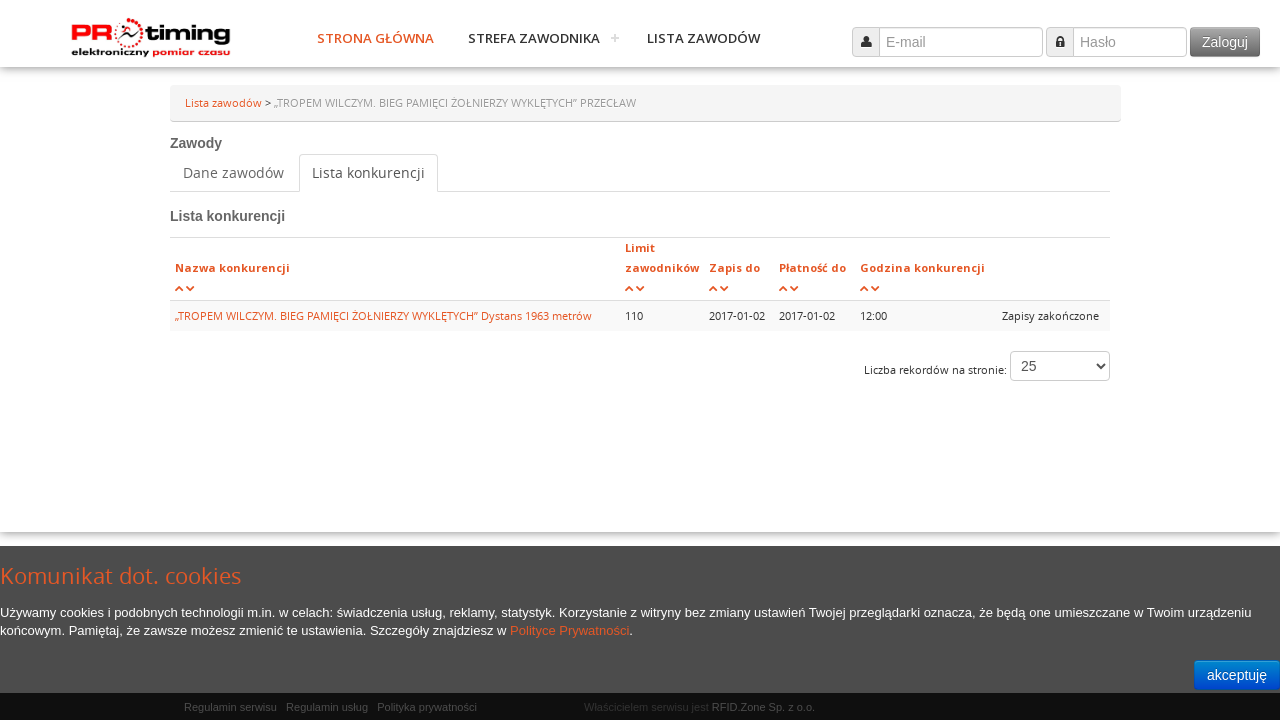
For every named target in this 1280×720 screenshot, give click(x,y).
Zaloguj (1225, 42)
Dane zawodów (233, 172)
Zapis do (734, 267)
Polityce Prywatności (569, 630)
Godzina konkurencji (922, 267)
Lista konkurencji (368, 172)
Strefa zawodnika (534, 38)
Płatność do (812, 267)
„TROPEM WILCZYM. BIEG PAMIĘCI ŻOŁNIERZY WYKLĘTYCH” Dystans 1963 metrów (383, 315)
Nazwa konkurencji (232, 267)
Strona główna (375, 38)
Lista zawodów (703, 38)
